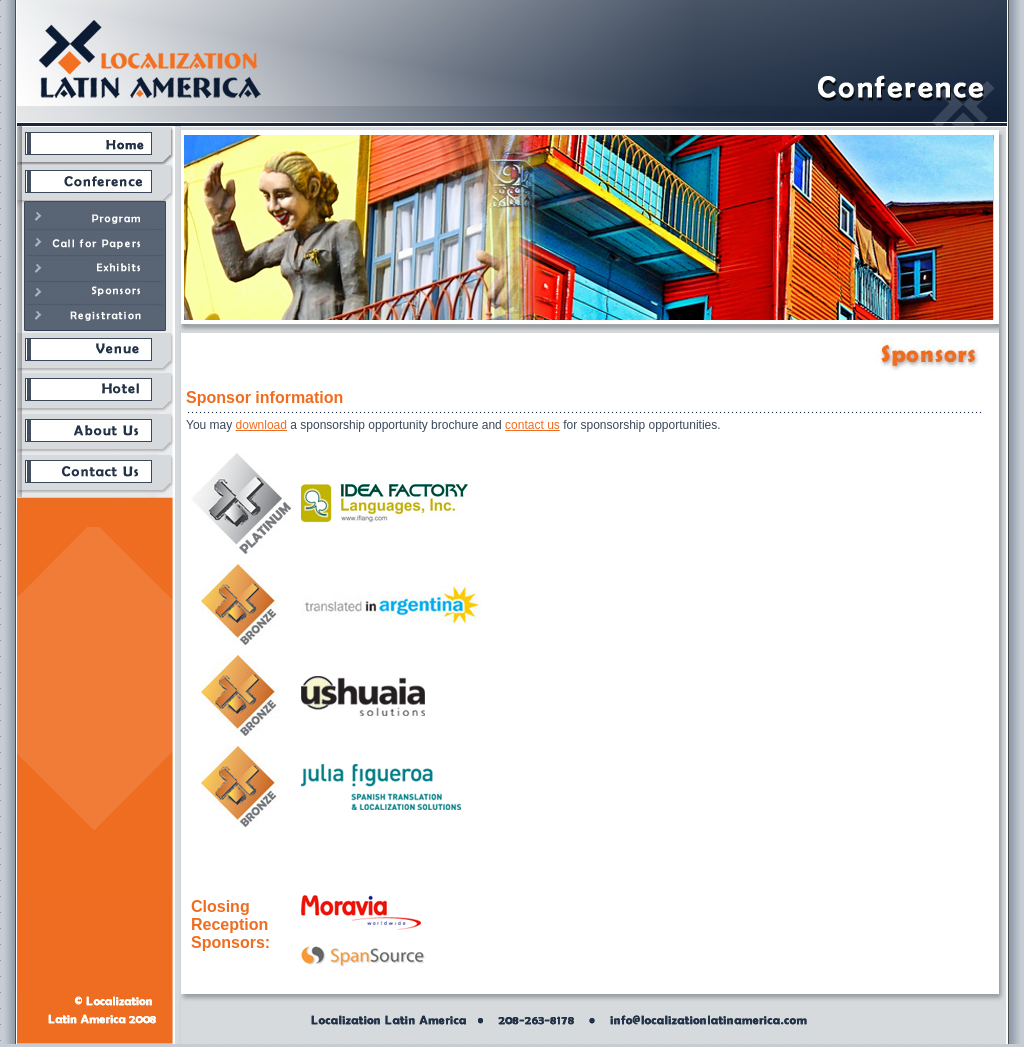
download (261, 425)
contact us (532, 425)
